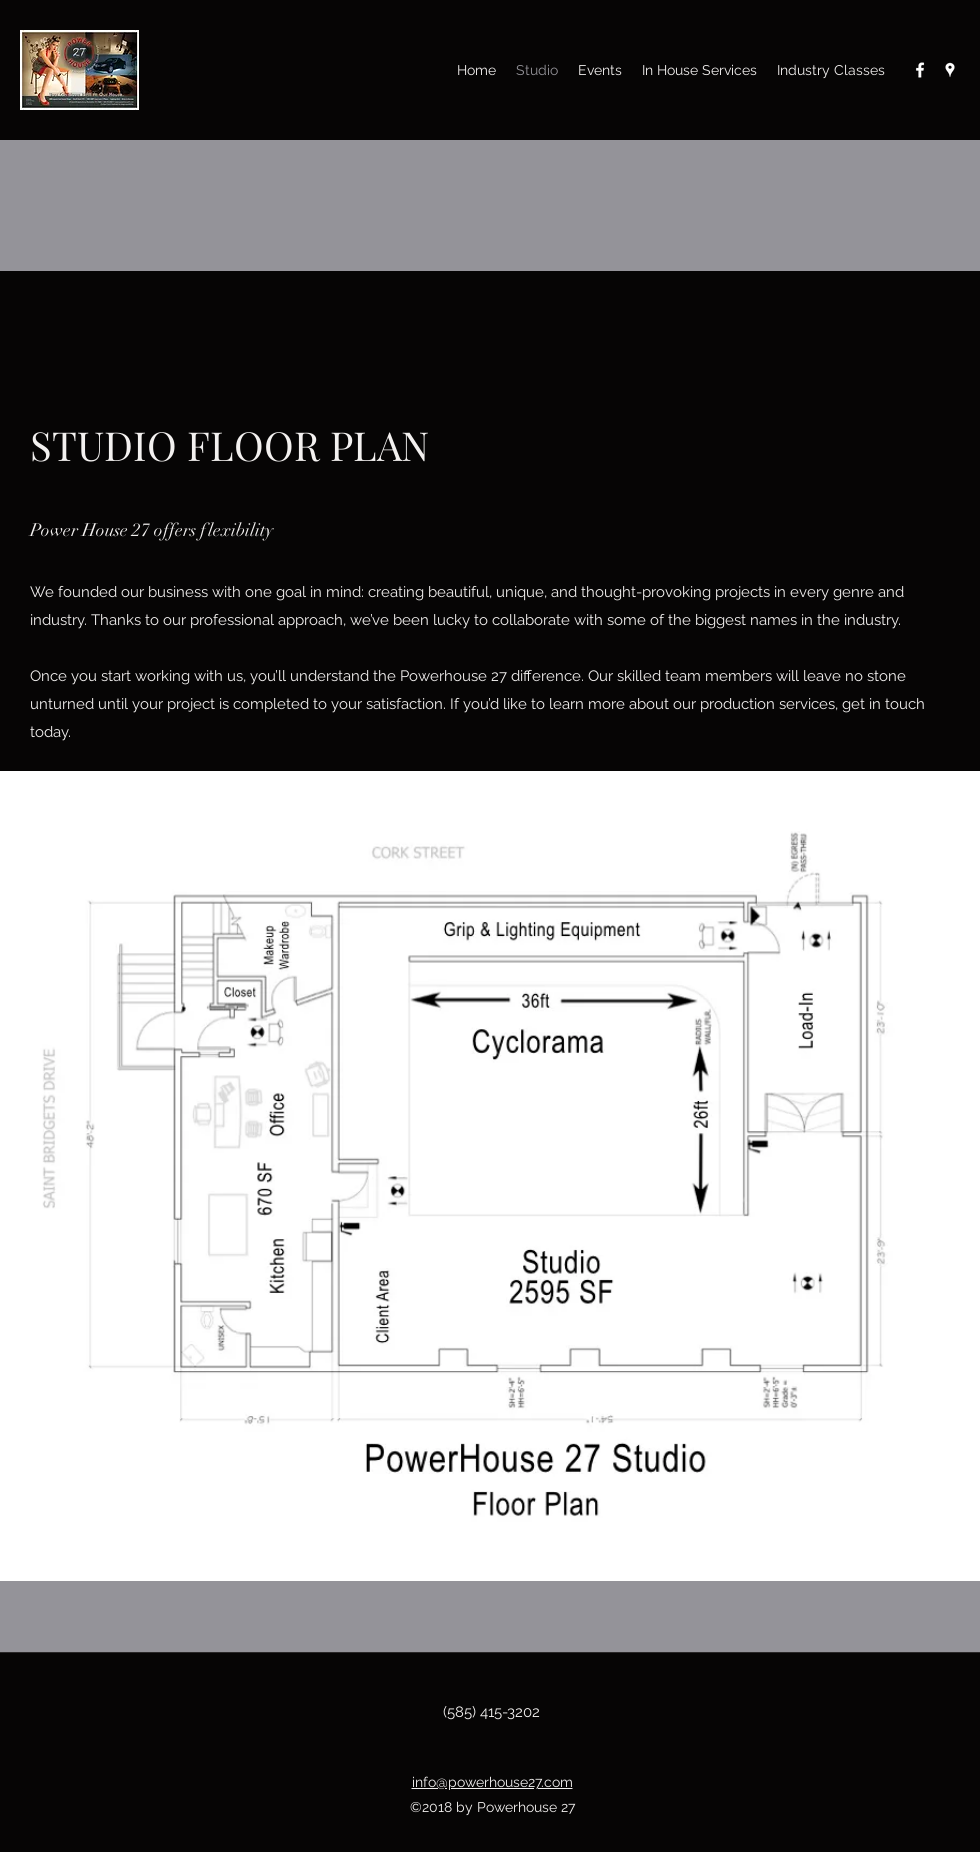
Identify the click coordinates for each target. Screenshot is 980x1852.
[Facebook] (920, 70)
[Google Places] (950, 70)
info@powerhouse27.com (492, 1782)
